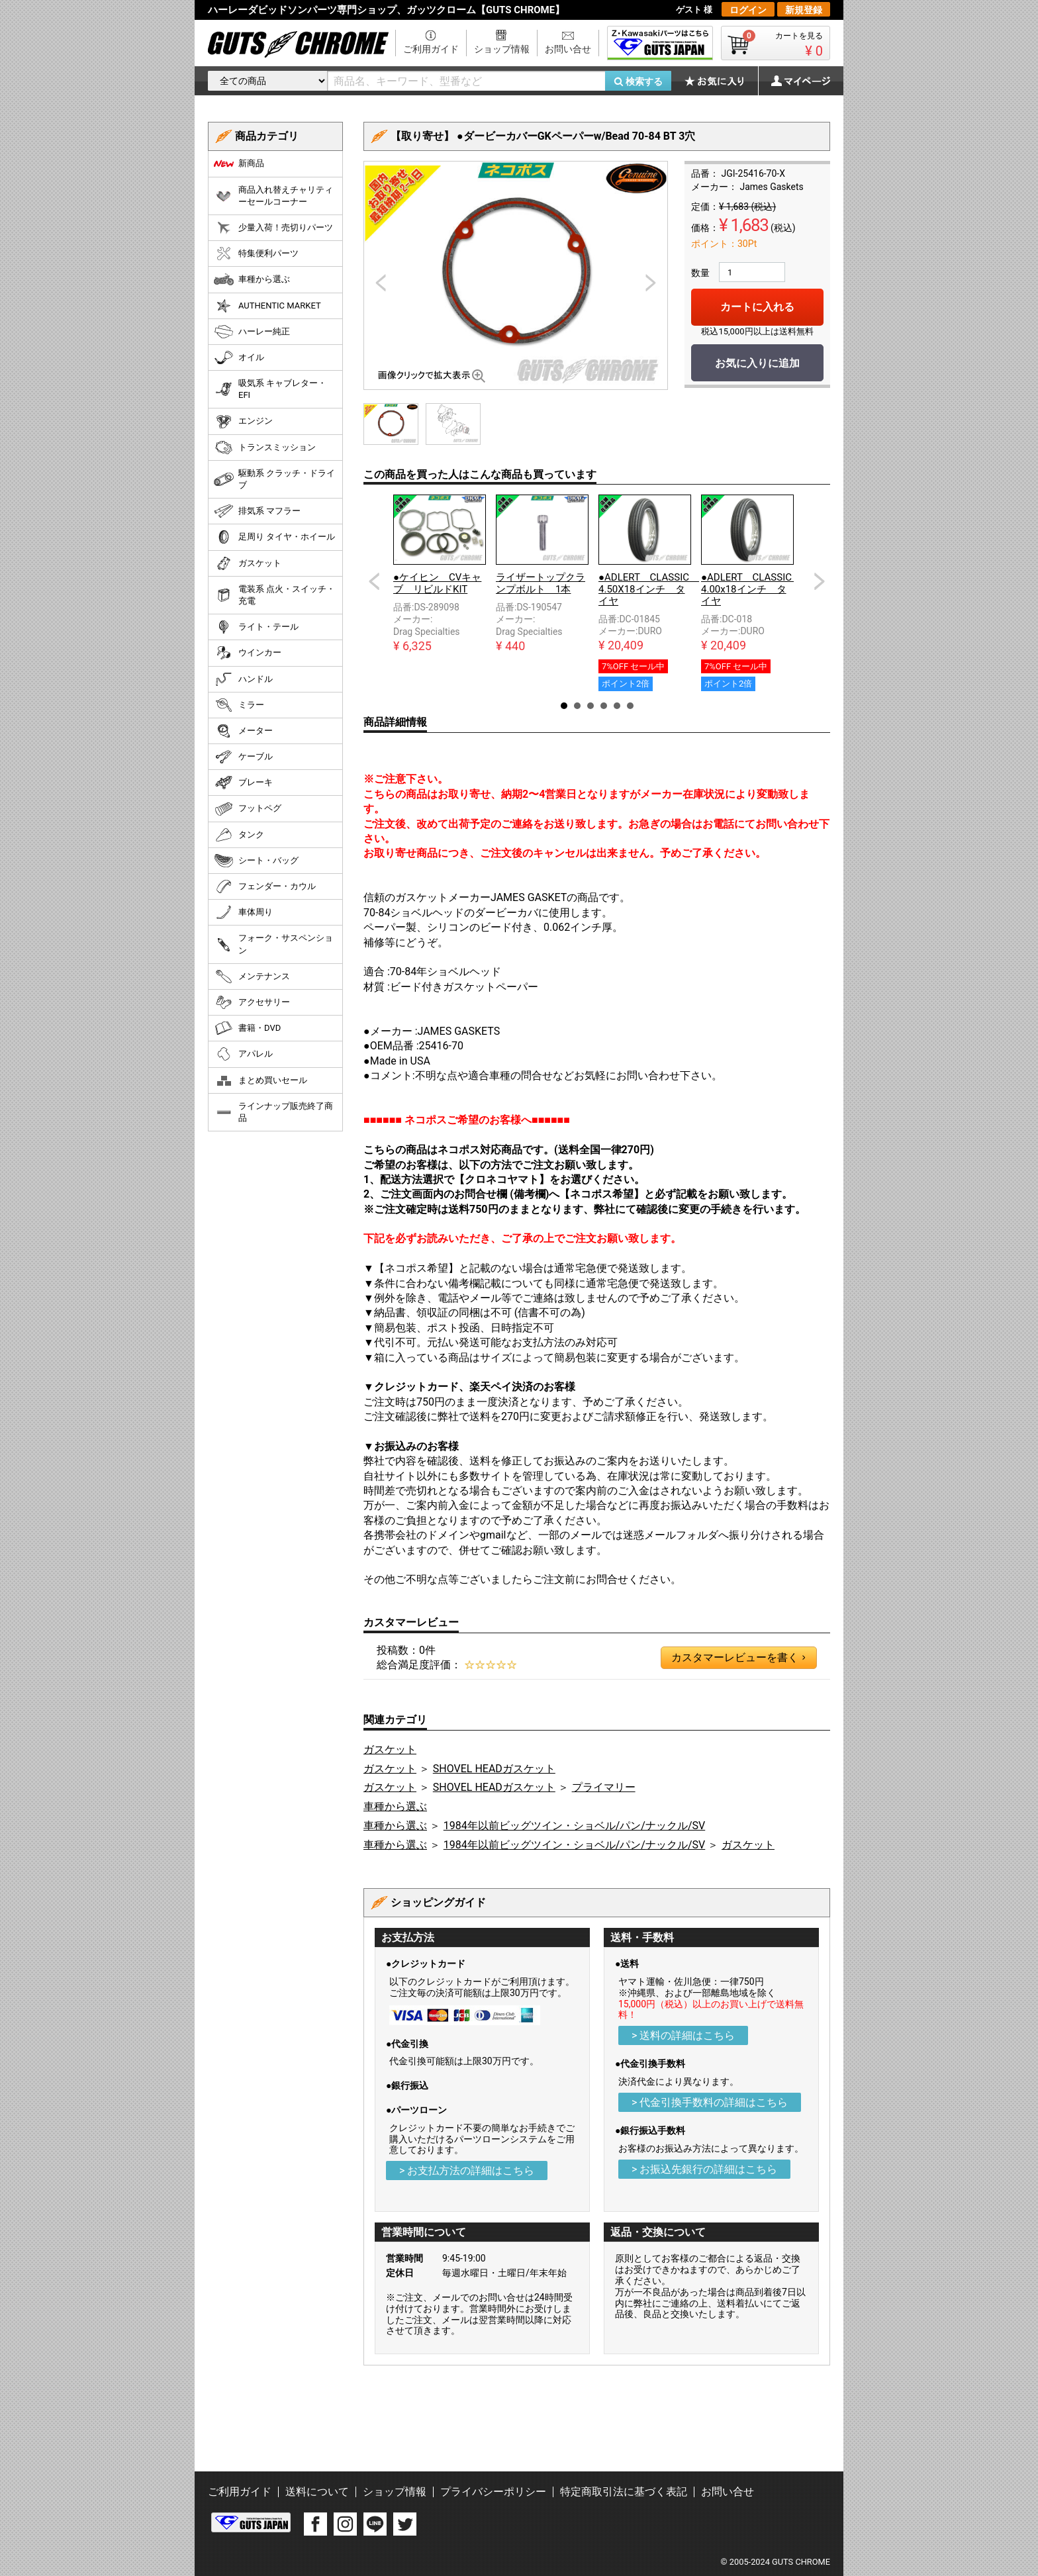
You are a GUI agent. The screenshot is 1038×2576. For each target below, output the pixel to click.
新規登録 (803, 10)
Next (819, 581)
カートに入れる (757, 307)
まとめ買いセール (260, 1080)
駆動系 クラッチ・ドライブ (274, 479)
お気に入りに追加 (757, 363)
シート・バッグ (256, 860)
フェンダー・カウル (265, 886)
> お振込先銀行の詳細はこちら (704, 2169)
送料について (317, 2491)
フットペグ (247, 809)
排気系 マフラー (257, 511)
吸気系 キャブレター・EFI (270, 389)
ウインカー (247, 652)
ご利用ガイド (431, 49)
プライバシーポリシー (493, 2491)
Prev (374, 581)
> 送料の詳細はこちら (683, 2035)
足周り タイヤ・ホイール (274, 537)
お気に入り (720, 81)
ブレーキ (243, 782)
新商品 (239, 163)
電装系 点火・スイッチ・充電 (274, 595)
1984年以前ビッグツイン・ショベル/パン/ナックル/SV (574, 1825)
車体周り (243, 912)
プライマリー (604, 1787)
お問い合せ (568, 49)
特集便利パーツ (256, 253)
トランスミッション (265, 447)
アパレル (243, 1054)
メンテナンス (252, 976)
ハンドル (243, 679)
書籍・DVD (247, 1028)
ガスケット (389, 1749)
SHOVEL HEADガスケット (494, 1768)
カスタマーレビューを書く (738, 1657)
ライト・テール (256, 627)
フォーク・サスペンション (273, 944)
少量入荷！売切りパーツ (273, 227)
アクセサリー (252, 1002)
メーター (243, 731)
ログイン (748, 10)
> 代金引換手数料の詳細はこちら (710, 2102)
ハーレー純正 (252, 331)
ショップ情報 (502, 49)
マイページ (793, 81)
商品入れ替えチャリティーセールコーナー (273, 196)
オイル (239, 357)
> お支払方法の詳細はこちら (466, 2170)
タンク (239, 834)
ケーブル (243, 756)
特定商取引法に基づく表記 (623, 2491)
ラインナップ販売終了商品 (273, 1112)
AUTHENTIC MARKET (267, 305)
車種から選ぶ (395, 1806)
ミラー (239, 705)
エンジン (243, 421)
